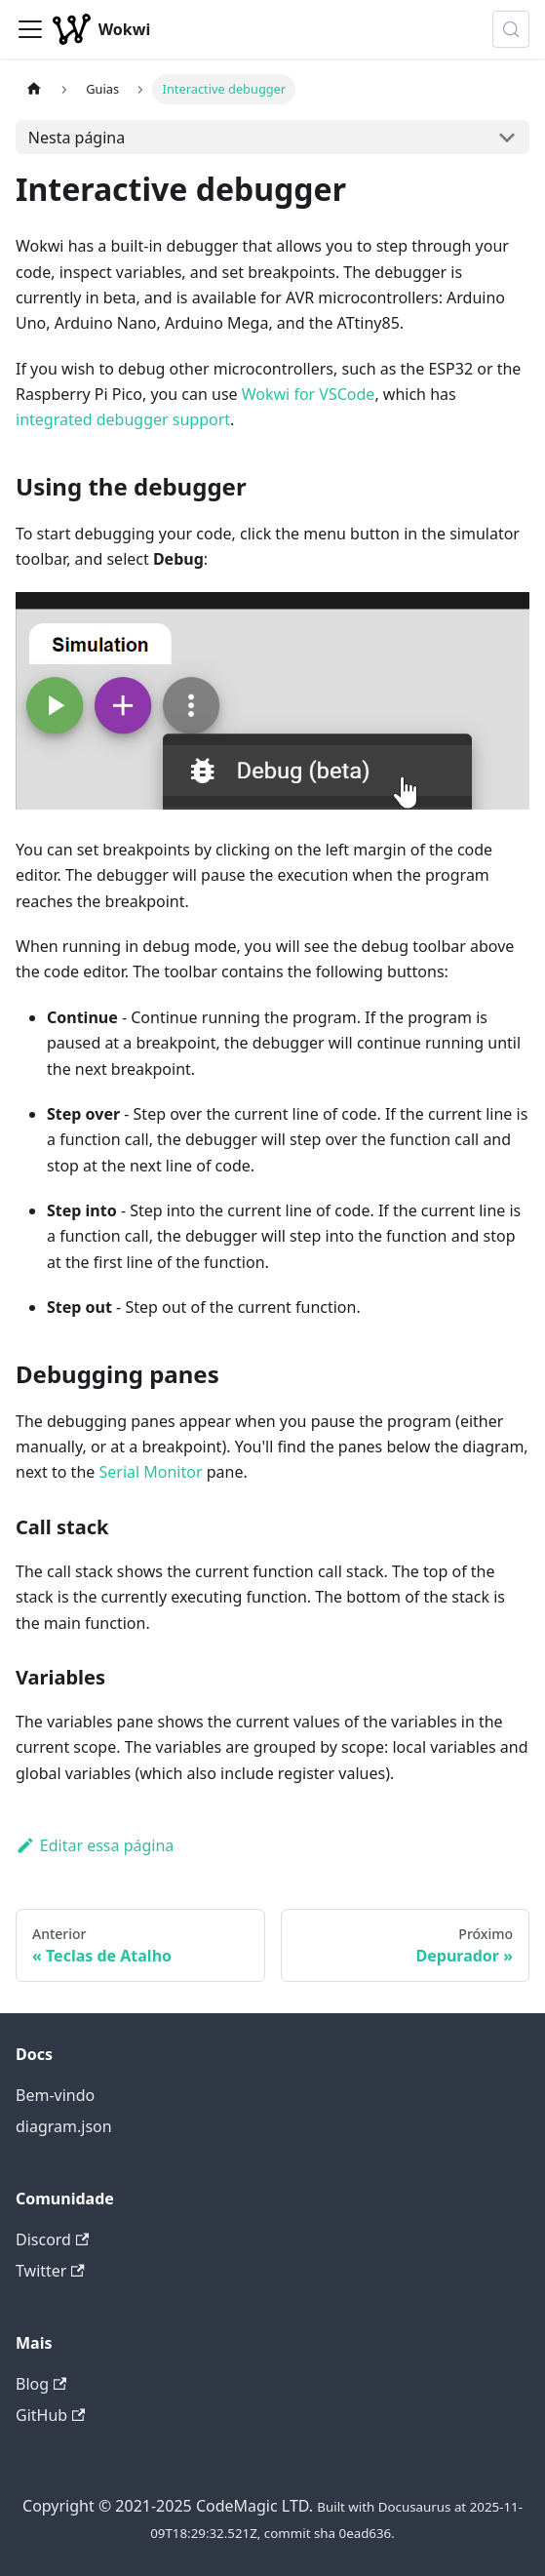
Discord (52, 2239)
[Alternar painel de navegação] (30, 29)
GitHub (50, 2415)
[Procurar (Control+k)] (510, 29)
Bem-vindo (55, 2095)
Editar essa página (95, 1845)
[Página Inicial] (34, 89)
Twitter (50, 2270)
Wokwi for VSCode (308, 394)
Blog (41, 2384)
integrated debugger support (123, 419)
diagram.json (64, 2126)
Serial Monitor (150, 1472)
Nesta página (76, 137)
